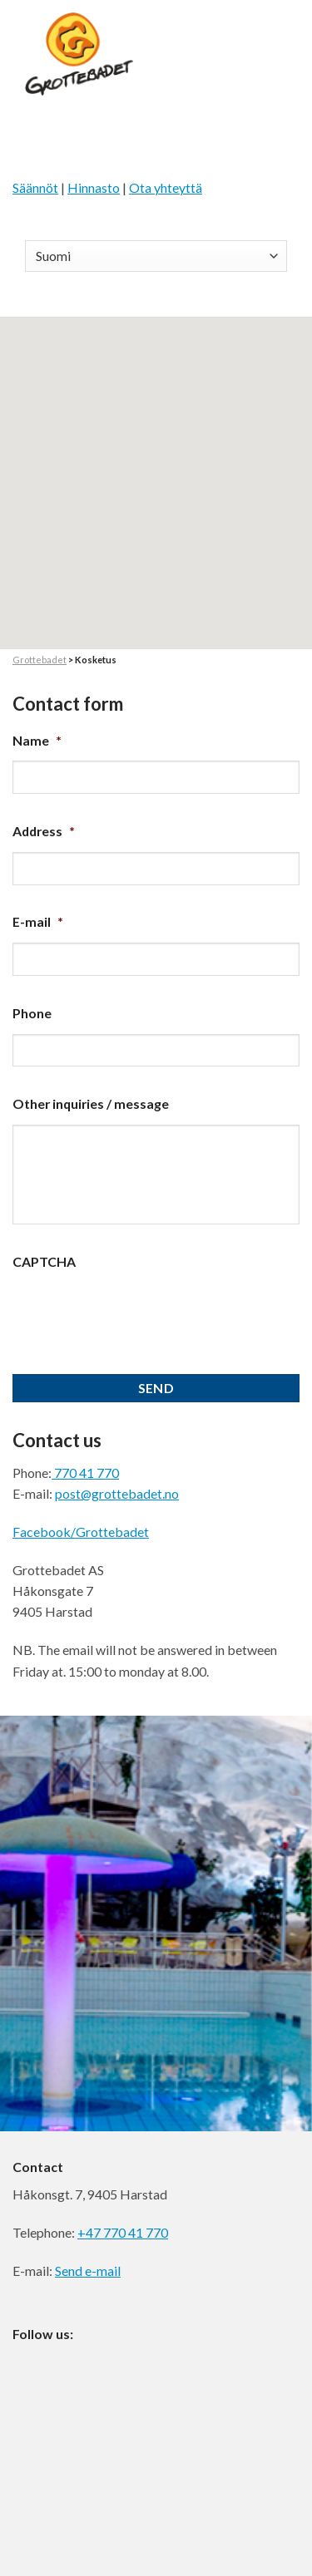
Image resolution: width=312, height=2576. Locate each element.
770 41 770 (85, 1472)
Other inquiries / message (90, 1103)
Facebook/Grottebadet (80, 1531)
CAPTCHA (44, 1261)
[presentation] (138, 1315)
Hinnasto (93, 187)
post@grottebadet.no (117, 1493)
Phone (32, 1013)
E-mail (37, 921)
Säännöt (35, 187)
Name (37, 740)
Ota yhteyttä (165, 187)
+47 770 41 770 (122, 2232)
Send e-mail (88, 2270)
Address (43, 831)
